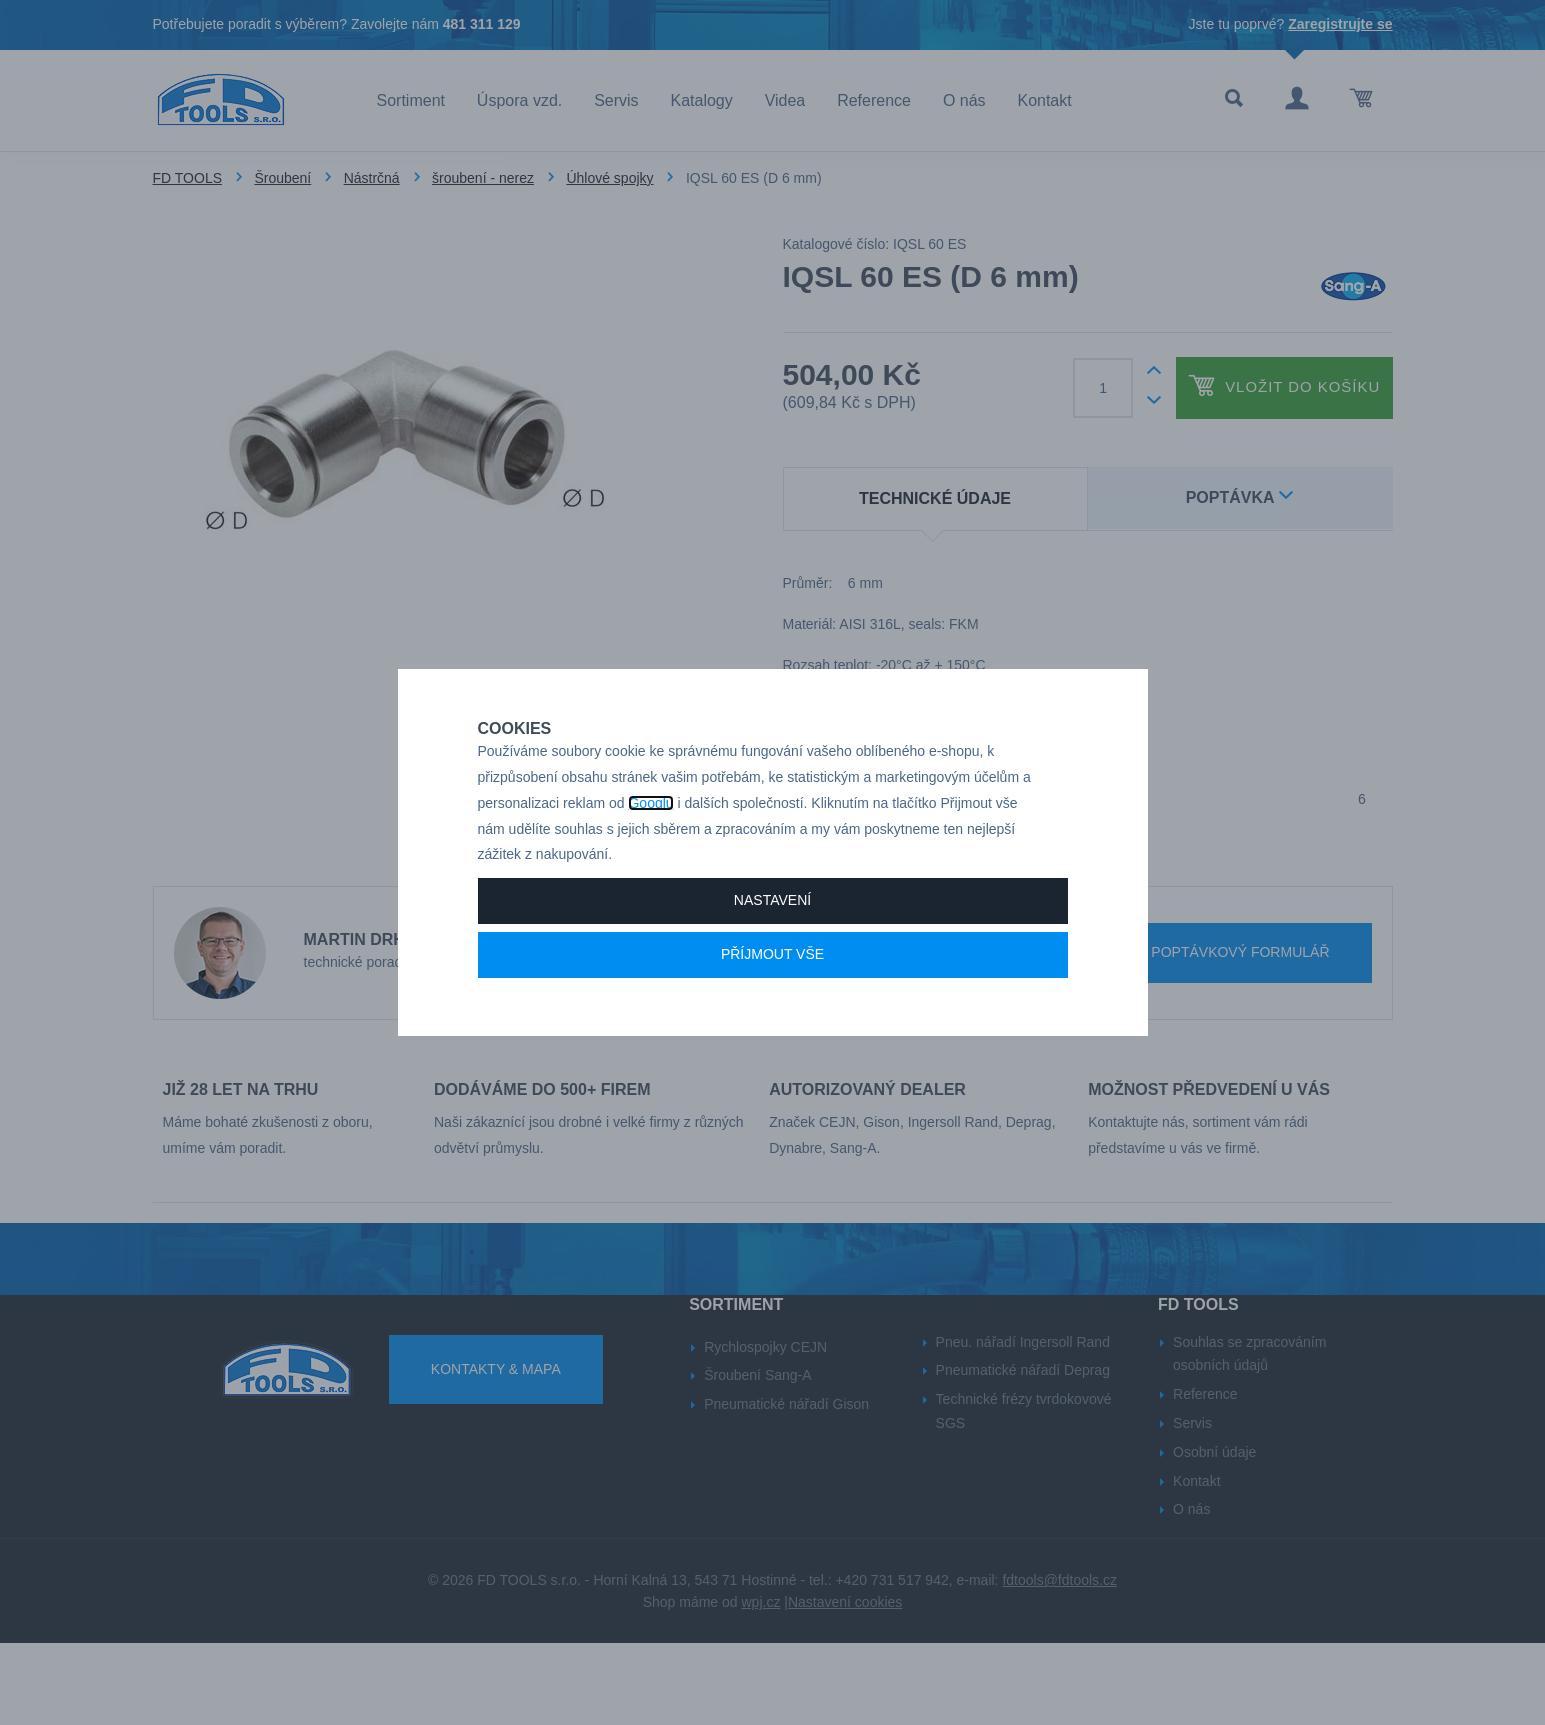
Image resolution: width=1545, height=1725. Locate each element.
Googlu (650, 873)
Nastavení (772, 970)
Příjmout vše (772, 1024)
